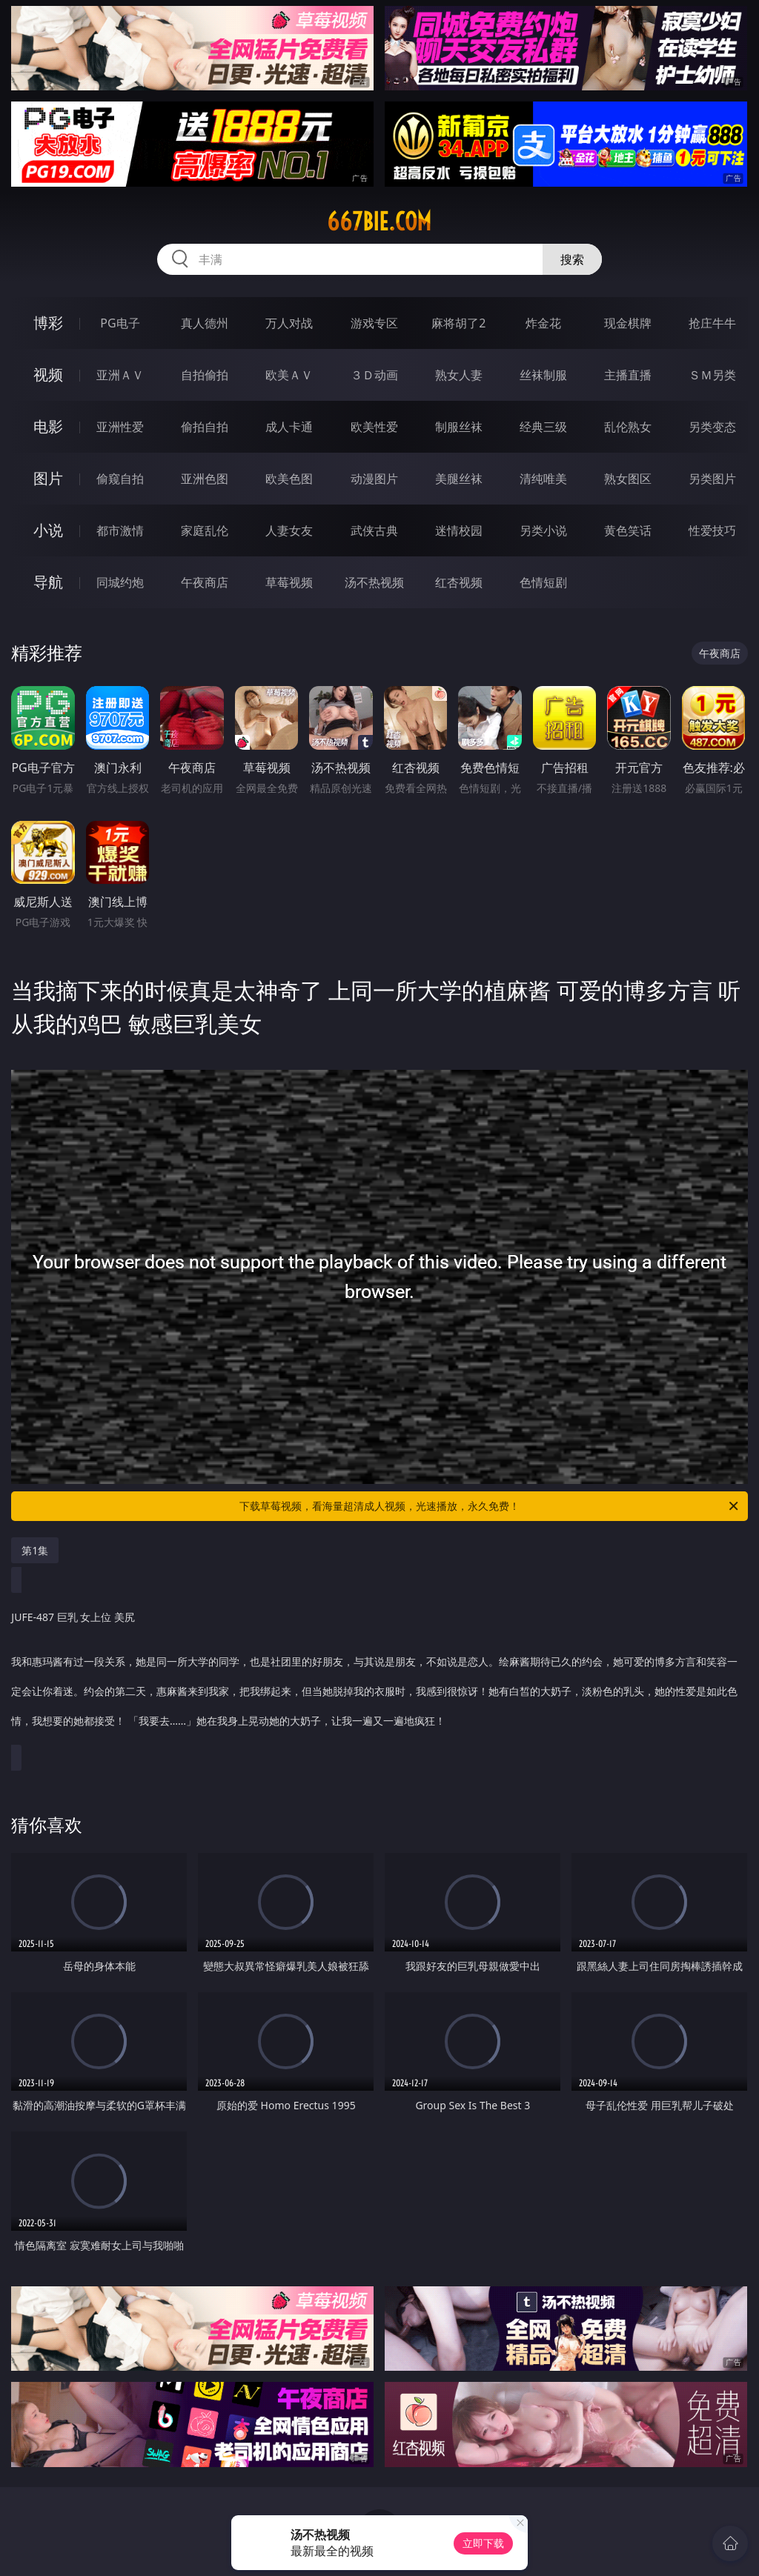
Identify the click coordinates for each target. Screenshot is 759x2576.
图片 (48, 478)
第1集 (34, 1550)
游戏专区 (374, 323)
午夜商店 (204, 582)
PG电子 (119, 323)
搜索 (572, 259)
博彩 (48, 323)
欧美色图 (289, 478)
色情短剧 (543, 582)
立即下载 (483, 2543)
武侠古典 (374, 530)
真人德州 (204, 323)
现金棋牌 (628, 323)
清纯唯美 (543, 478)
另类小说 (543, 530)
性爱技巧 (712, 530)
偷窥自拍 (120, 478)
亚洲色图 (204, 478)
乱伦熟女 (628, 427)
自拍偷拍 (204, 375)
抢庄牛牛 (712, 323)
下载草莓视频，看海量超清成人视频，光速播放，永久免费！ (489, 1506)
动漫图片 (374, 478)
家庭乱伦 (204, 530)
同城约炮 (120, 582)
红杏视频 (459, 582)
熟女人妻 (459, 375)
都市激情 (120, 530)
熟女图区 (628, 478)
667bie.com (379, 221)
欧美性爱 (374, 427)
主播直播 (628, 375)
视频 (48, 375)
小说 (48, 530)
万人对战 (289, 323)
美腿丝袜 (459, 478)
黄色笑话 (628, 530)
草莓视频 (289, 582)
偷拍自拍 (204, 427)
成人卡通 (289, 427)
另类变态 (712, 427)
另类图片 (712, 478)
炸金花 (543, 323)
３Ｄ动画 (374, 375)
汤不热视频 (374, 582)
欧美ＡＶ (289, 375)
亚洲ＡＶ (120, 375)
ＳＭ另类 (712, 375)
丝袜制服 (543, 375)
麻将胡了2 (458, 323)
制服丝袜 (459, 427)
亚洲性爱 (120, 427)
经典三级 (543, 427)
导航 (48, 582)
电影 (48, 426)
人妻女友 (289, 530)
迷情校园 (459, 530)
